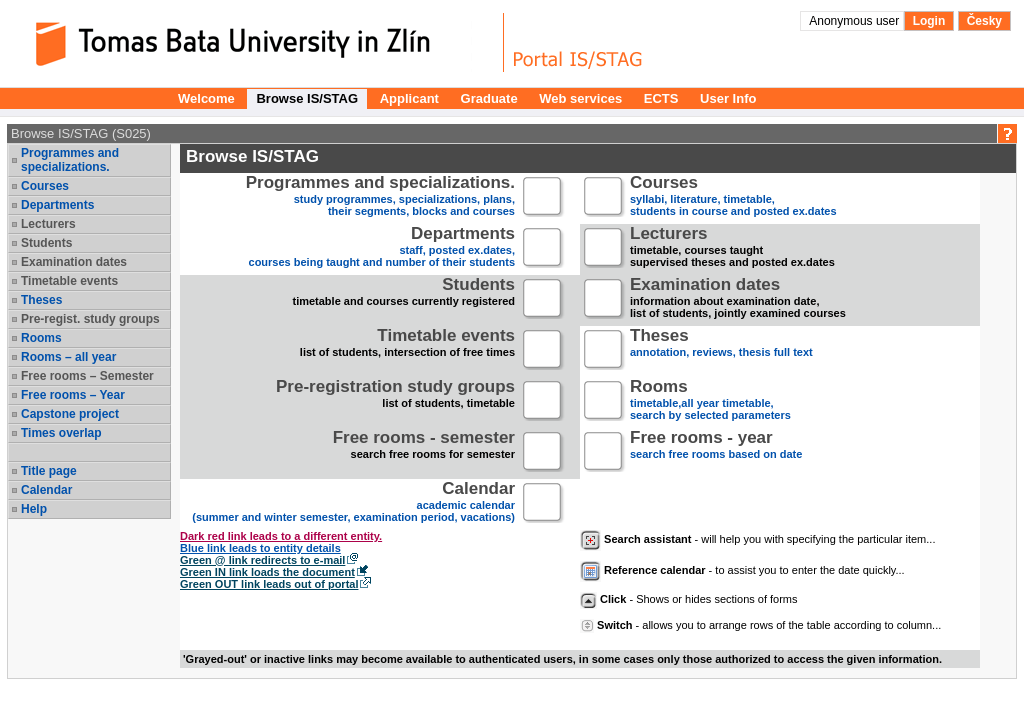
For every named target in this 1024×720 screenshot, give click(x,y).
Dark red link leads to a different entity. (281, 536)
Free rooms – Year (73, 395)
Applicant (409, 98)
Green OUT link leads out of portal (269, 584)
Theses (41, 300)
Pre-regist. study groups (90, 319)
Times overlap (61, 433)
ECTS (661, 98)
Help (34, 509)
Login (929, 21)
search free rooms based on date (716, 452)
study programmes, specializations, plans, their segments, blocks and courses (380, 197)
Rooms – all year (68, 357)
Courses (45, 186)
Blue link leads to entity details (260, 548)
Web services (580, 98)
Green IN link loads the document (267, 572)
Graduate (489, 98)
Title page (49, 471)
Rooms (41, 338)
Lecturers (48, 224)
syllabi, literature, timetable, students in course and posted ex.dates (733, 197)
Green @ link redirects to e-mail (262, 560)
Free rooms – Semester (87, 376)
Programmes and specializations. (70, 160)
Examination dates (74, 262)
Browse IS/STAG (307, 98)
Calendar (46, 490)
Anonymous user (855, 21)
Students (46, 243)
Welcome (206, 98)
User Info (728, 98)
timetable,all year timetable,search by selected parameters (710, 401)
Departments (57, 205)
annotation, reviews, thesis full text (721, 350)
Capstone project (70, 414)
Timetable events (69, 281)
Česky (984, 21)
